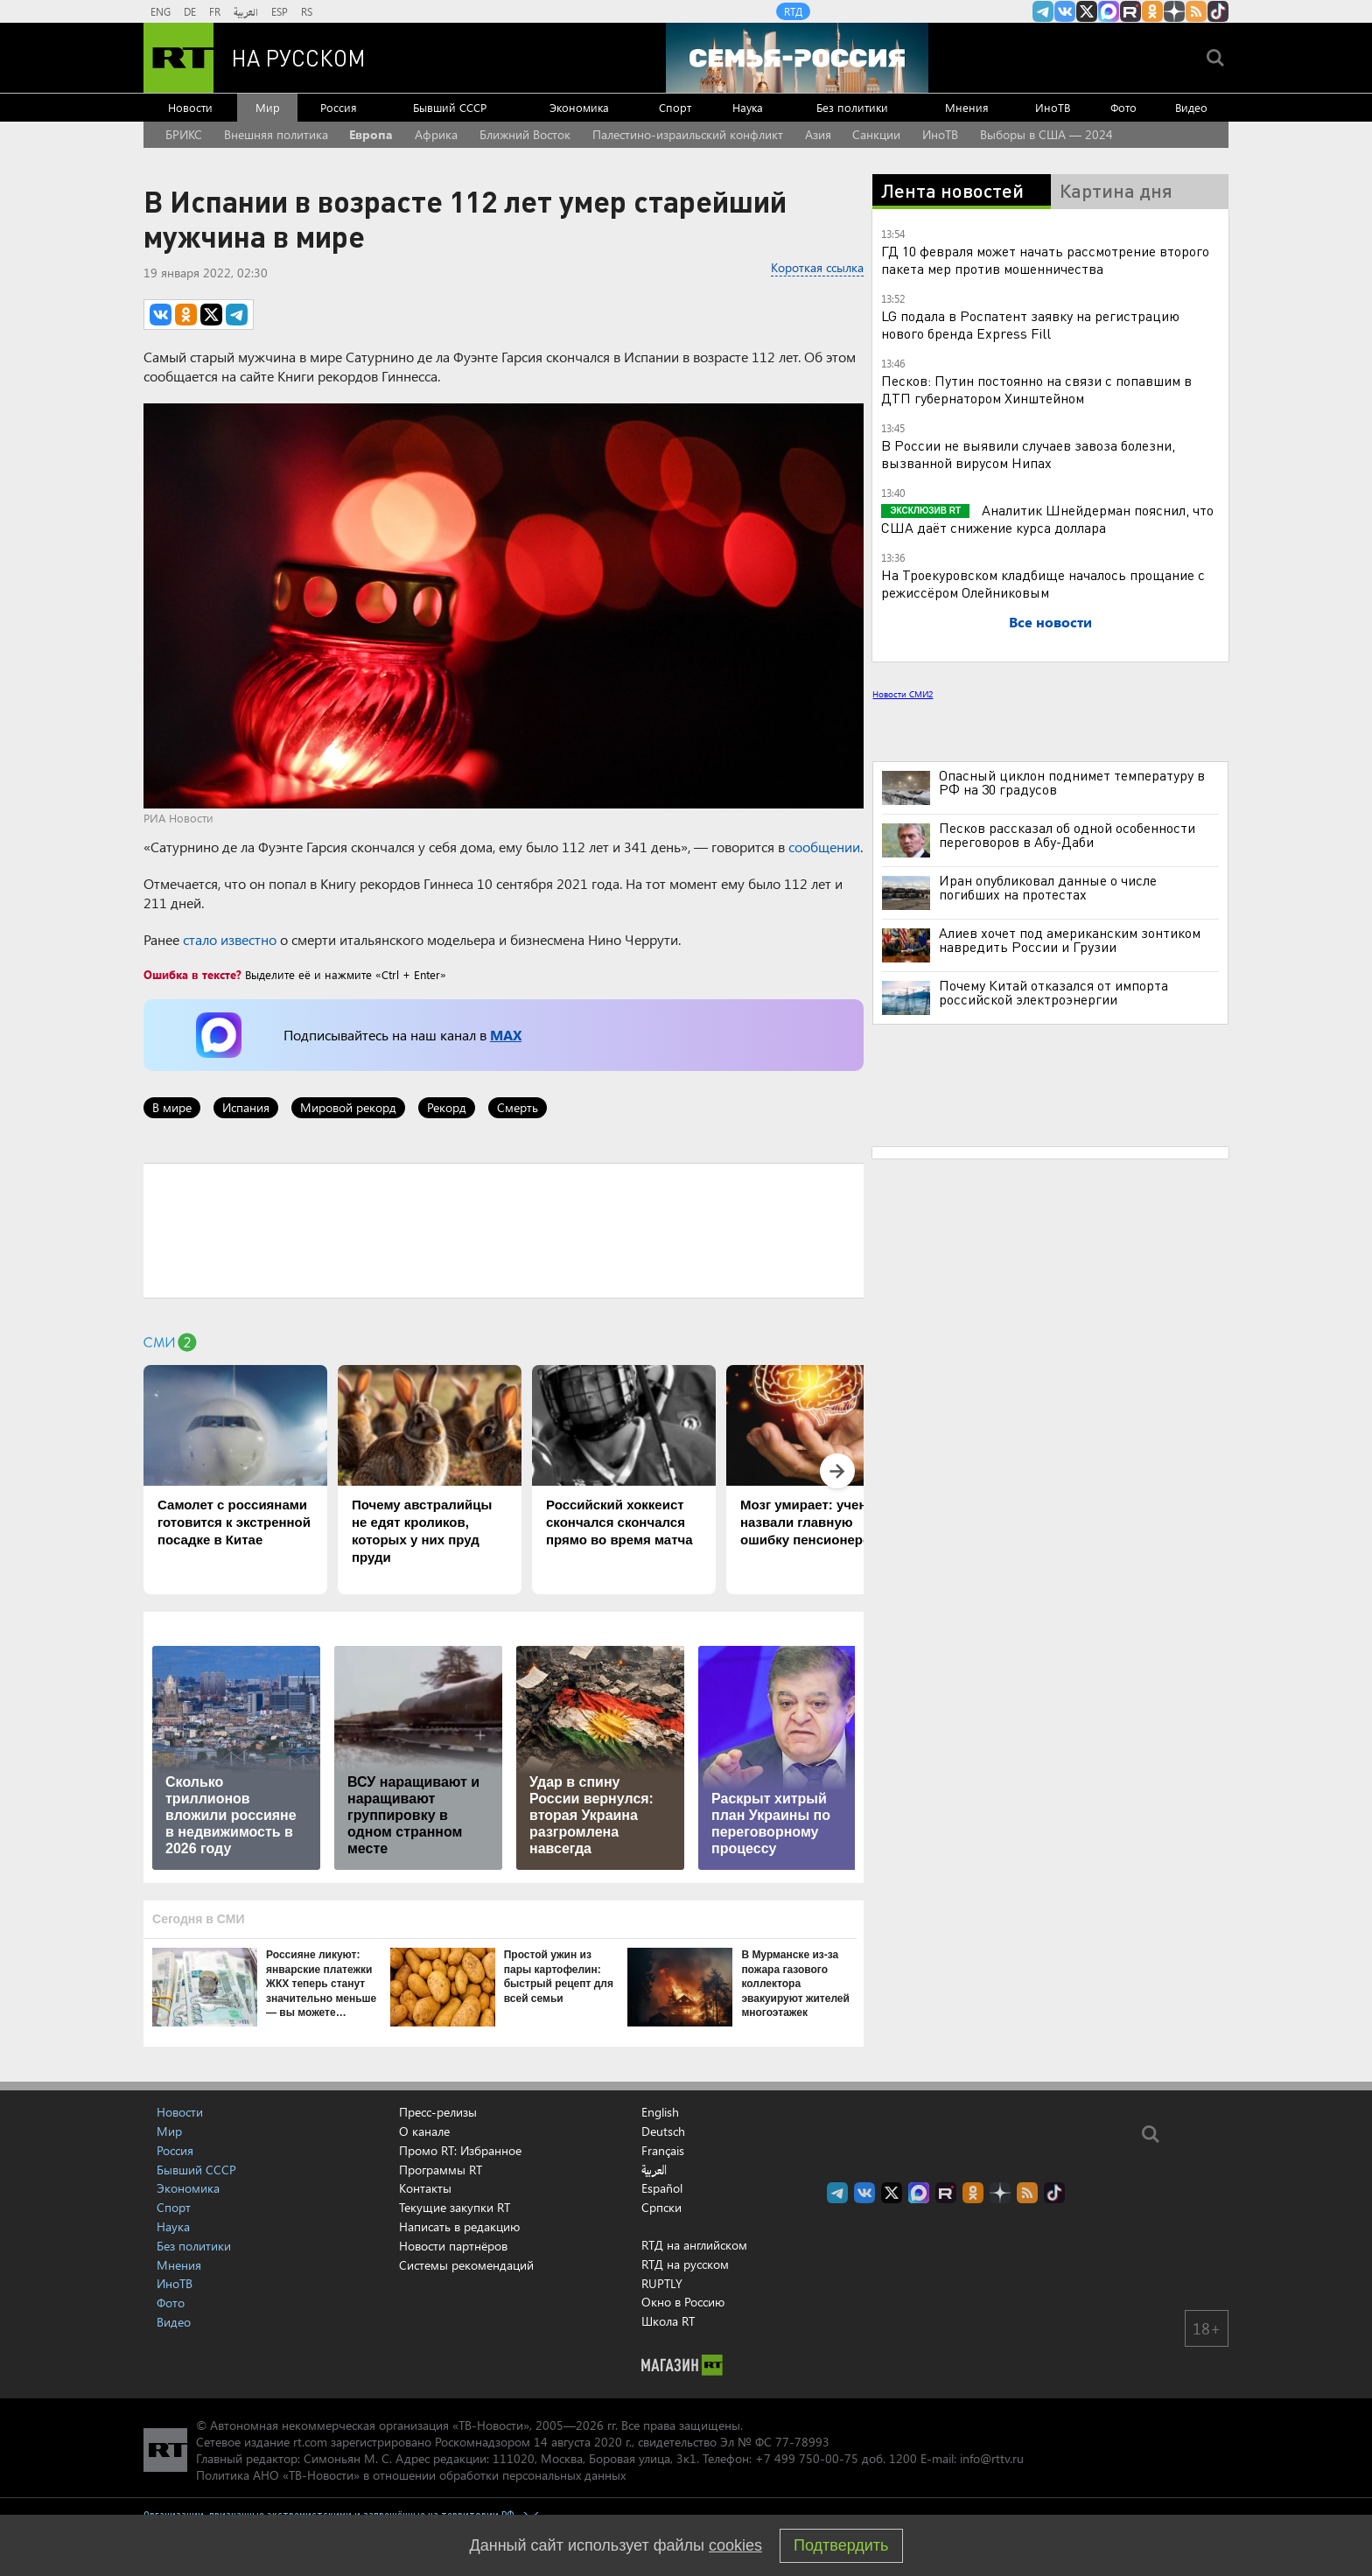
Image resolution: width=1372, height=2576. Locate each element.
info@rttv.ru (992, 2458)
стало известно (229, 939)
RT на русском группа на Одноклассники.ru (1152, 11)
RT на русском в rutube (1130, 11)
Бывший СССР (449, 107)
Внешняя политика (276, 134)
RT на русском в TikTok (1218, 11)
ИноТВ (1052, 107)
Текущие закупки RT (454, 2207)
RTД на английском (694, 2244)
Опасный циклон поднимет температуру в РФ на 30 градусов (1072, 782)
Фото (1123, 107)
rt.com (310, 2441)
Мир (268, 107)
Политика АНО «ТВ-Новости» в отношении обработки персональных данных (411, 2475)
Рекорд (446, 1107)
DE (190, 11)
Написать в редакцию (459, 2226)
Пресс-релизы (438, 2112)
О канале (424, 2131)
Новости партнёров (453, 2245)
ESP (279, 11)
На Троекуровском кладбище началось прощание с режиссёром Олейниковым (1043, 583)
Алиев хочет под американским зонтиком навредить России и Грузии (1069, 940)
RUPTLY (661, 2283)
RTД (793, 11)
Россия (338, 107)
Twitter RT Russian (1086, 11)
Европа (371, 134)
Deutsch (663, 2131)
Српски (661, 2207)
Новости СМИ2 (902, 694)
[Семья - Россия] (797, 58)
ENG (160, 11)
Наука (747, 107)
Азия (818, 134)
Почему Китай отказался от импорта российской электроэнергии (1053, 992)
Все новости (1050, 621)
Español (661, 2188)
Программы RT (440, 2169)
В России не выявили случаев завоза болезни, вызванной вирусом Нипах (1028, 454)
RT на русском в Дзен (1174, 11)
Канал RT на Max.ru (1108, 11)
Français (662, 2150)
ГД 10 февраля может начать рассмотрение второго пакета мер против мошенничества (1045, 259)
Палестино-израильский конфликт (687, 134)
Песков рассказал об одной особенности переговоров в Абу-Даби (1067, 835)
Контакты (425, 2188)
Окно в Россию (682, 2301)
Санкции (876, 134)
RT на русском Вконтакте (1064, 11)
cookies (735, 2545)
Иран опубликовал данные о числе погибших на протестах (1048, 887)
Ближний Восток (525, 134)
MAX (506, 1035)
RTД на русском (685, 2264)
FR (214, 11)
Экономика (579, 107)
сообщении (824, 846)
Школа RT (668, 2321)
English (660, 2112)
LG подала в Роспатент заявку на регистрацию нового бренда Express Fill (1030, 324)
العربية (246, 11)
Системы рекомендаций (466, 2265)
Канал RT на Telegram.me (1043, 11)
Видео (1191, 107)
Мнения (967, 107)
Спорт (675, 107)
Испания (246, 1107)
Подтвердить (841, 2545)
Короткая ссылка (817, 267)
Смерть (517, 1107)
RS (306, 11)
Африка (436, 134)
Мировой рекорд (348, 1107)
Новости (190, 107)
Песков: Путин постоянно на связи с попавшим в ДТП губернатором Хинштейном (1036, 389)
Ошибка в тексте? (193, 974)
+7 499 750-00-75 (806, 2458)
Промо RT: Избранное (460, 2150)
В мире (172, 1107)
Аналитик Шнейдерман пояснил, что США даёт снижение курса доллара (1047, 518)
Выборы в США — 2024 (1046, 134)
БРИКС (183, 134)
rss (1196, 11)
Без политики (852, 107)
